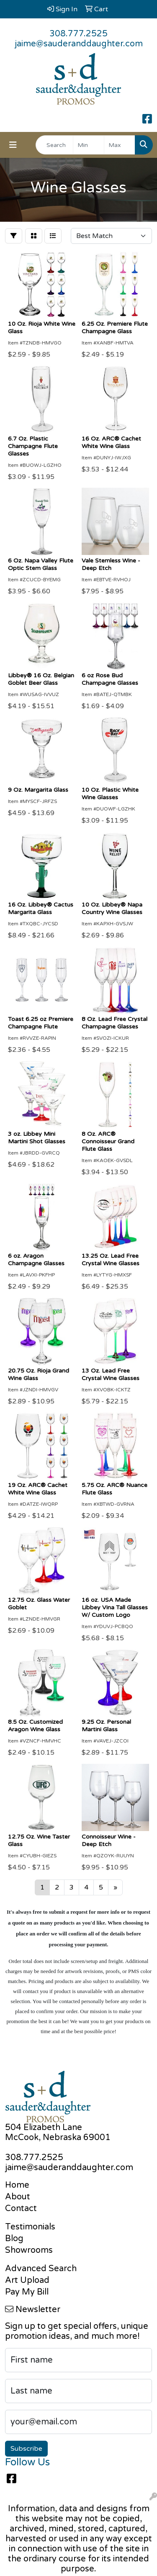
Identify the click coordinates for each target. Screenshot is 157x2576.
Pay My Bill (27, 2292)
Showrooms (29, 2250)
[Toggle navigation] (13, 145)
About (17, 2197)
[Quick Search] (54, 145)
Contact (21, 2209)
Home (17, 2185)
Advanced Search (41, 2269)
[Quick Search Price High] (119, 145)
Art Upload (27, 2280)
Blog (14, 2239)
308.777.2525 (78, 34)
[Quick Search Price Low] (88, 145)
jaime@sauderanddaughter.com (79, 44)
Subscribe (26, 2448)
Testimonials (30, 2227)
